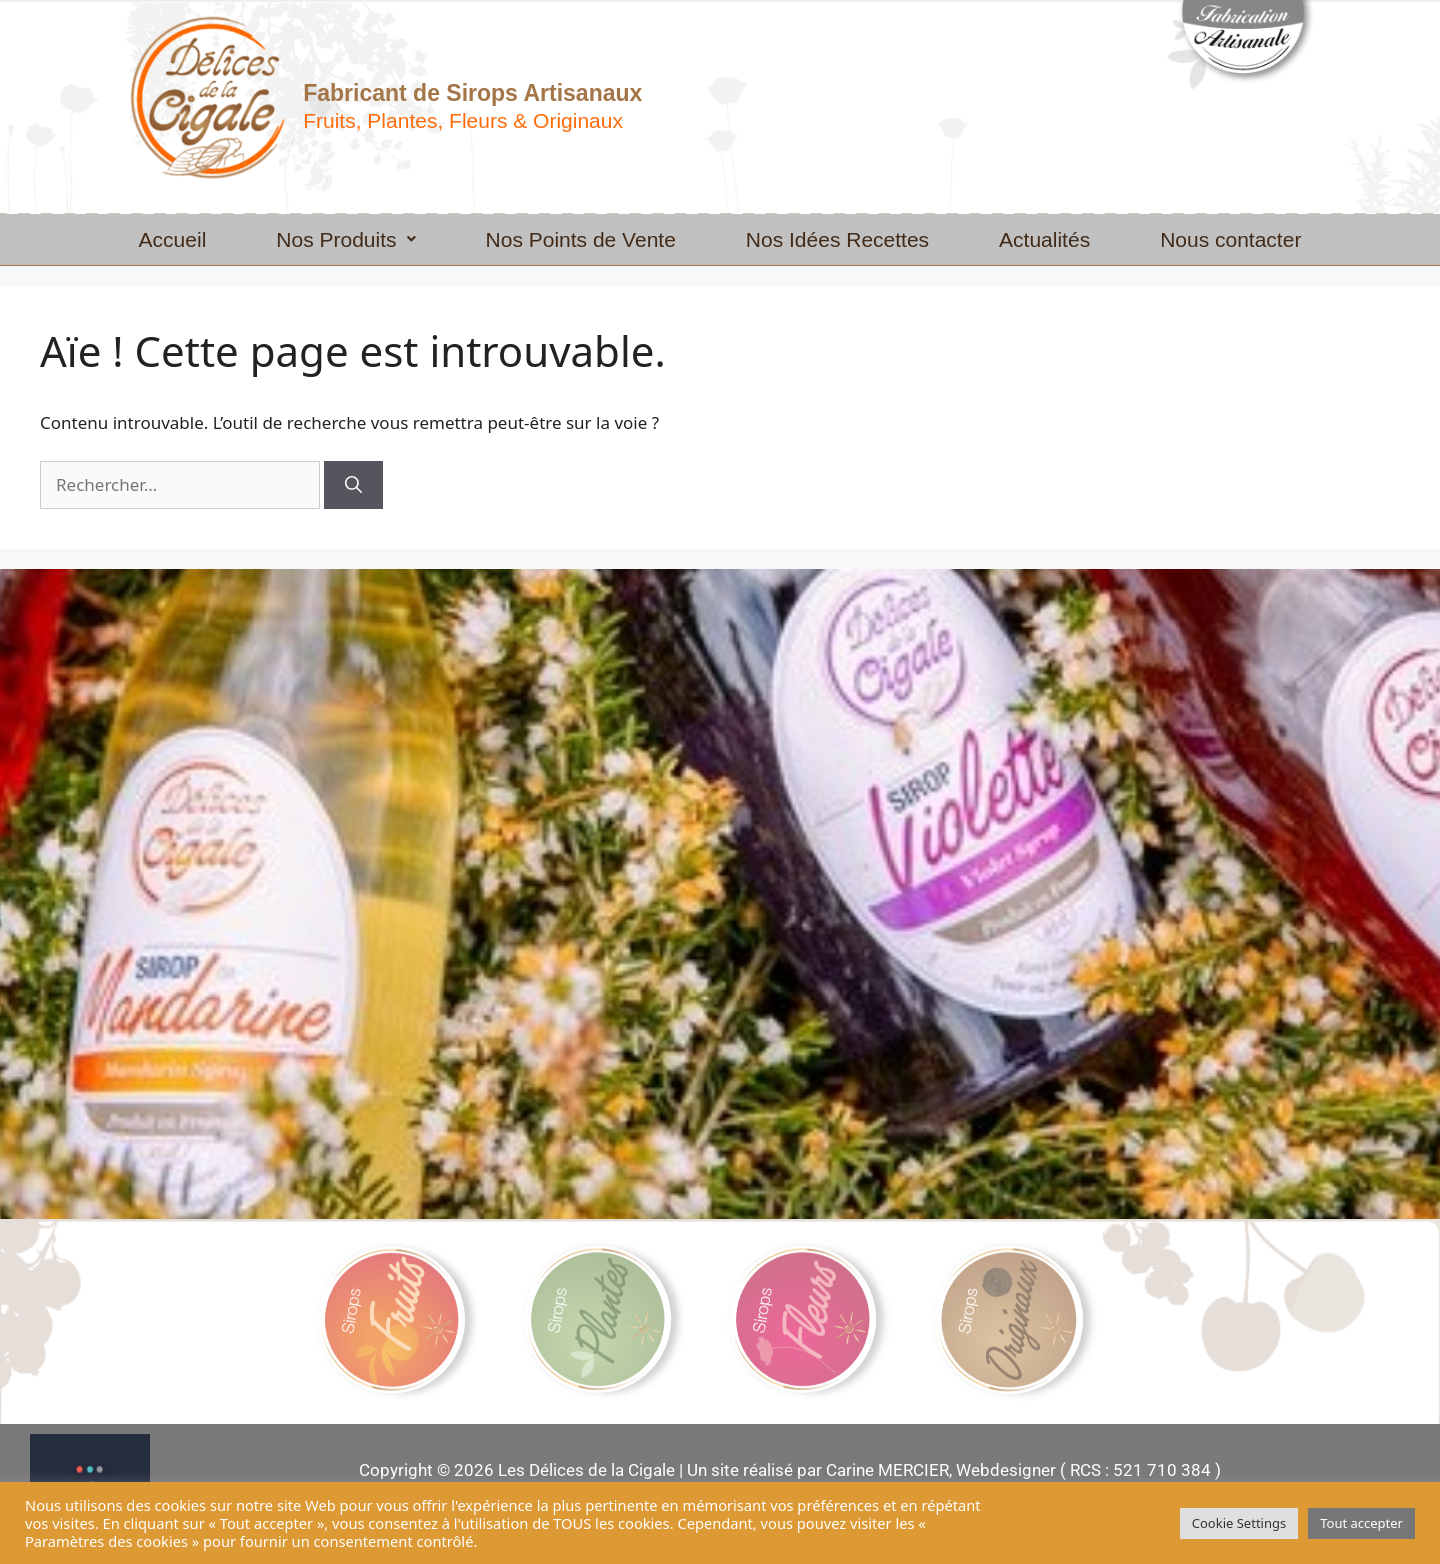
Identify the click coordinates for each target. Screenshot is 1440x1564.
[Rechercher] (353, 485)
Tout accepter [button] (1361, 1523)
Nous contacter (1230, 239)
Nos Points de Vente (581, 239)
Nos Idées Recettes (837, 239)
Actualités (1044, 239)
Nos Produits (345, 239)
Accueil (173, 239)
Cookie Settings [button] (1239, 1523)
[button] (345, 239)
